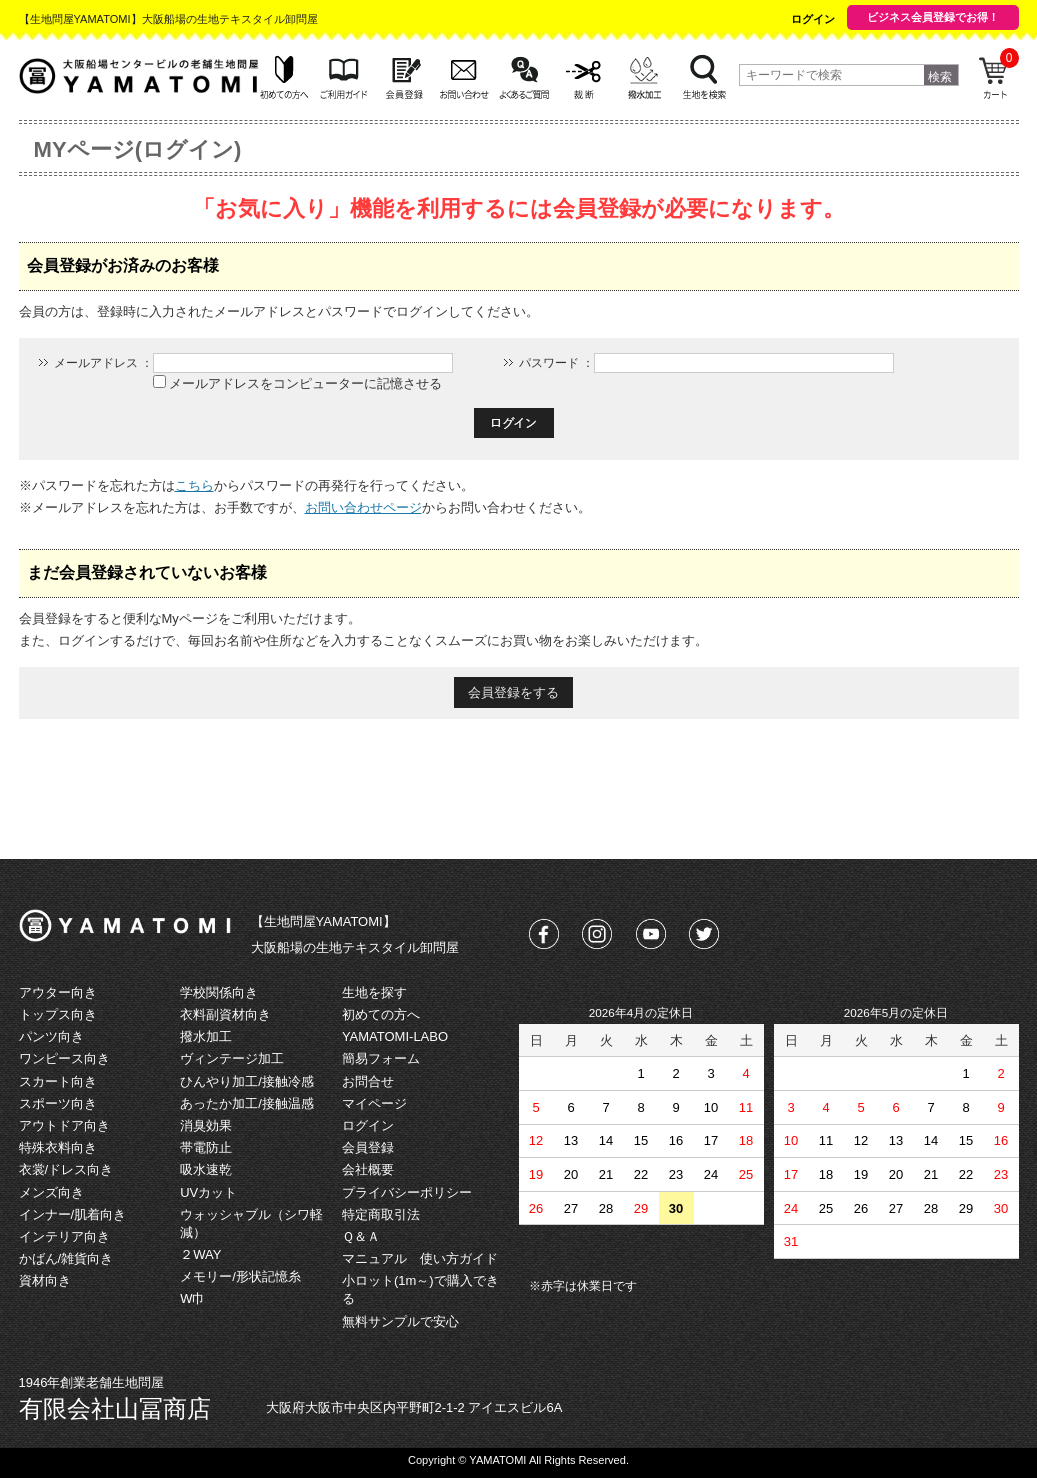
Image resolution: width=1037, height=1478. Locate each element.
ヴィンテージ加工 (232, 1058)
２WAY (200, 1254)
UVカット (208, 1192)
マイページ (374, 1103)
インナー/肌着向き (73, 1214)
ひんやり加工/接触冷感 (247, 1081)
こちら (194, 485)
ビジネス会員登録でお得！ (933, 17)
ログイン (813, 19)
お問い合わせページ (363, 507)
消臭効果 (206, 1125)
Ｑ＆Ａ (361, 1236)
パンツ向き (51, 1036)
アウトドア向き (64, 1125)
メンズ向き (51, 1192)
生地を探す (374, 992)
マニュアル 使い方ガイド (420, 1258)
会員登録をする (513, 692)
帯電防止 (206, 1147)
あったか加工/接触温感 (247, 1103)
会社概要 (368, 1169)
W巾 (192, 1298)
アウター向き (58, 992)
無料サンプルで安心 (400, 1321)
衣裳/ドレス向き (66, 1169)
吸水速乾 (206, 1169)
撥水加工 (206, 1036)
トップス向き (58, 1014)
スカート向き (58, 1081)
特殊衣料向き (58, 1147)
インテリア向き (64, 1236)
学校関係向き (219, 992)
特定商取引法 (381, 1214)
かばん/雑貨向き (66, 1258)
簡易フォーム (381, 1058)
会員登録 (368, 1147)
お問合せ (368, 1081)
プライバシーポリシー (407, 1192)
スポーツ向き (58, 1103)
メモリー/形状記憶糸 (240, 1276)
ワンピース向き (64, 1058)
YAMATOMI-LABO (395, 1036)
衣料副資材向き (225, 1014)
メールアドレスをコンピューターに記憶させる (305, 383)
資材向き (45, 1280)
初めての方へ (381, 1014)
